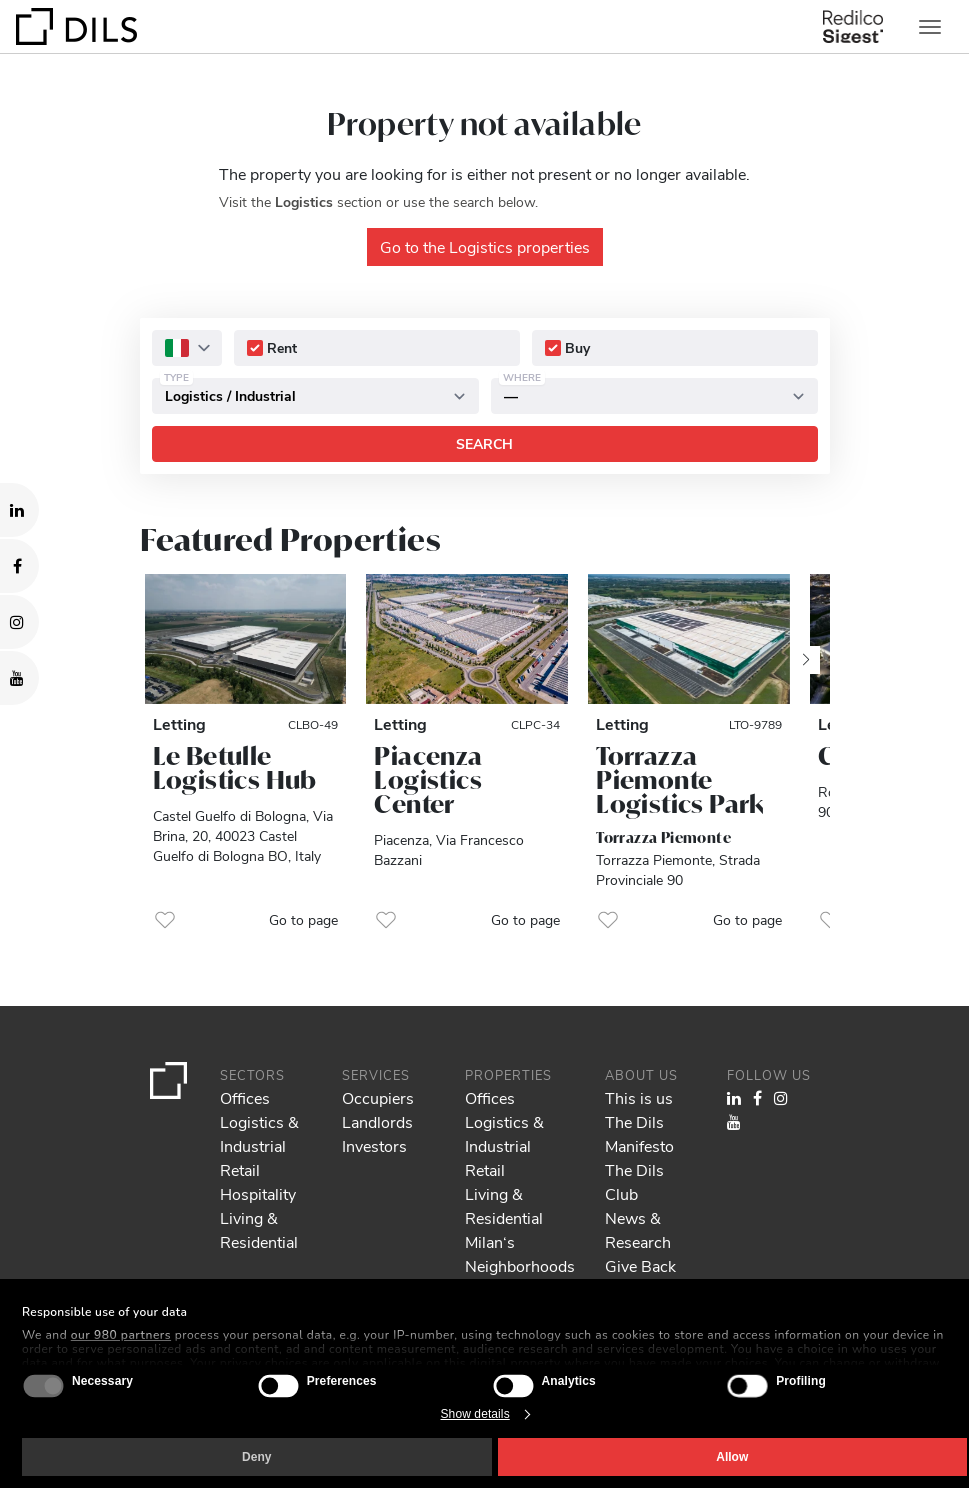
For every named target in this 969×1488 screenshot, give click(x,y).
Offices (245, 1097)
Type (176, 377)
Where (522, 377)
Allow (732, 1457)
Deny (256, 1457)
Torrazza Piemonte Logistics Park (680, 780)
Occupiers (378, 1097)
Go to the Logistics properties (485, 246)
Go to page (303, 919)
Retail (240, 1169)
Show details (475, 1414)
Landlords (377, 1121)
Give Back (640, 1265)
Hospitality (258, 1193)
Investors (374, 1145)
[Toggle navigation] (930, 27)
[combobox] (187, 348)
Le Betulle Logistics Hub (235, 768)
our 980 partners (121, 1335)
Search (484, 443)
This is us (639, 1097)
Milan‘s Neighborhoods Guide (520, 1265)
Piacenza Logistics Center (428, 780)
